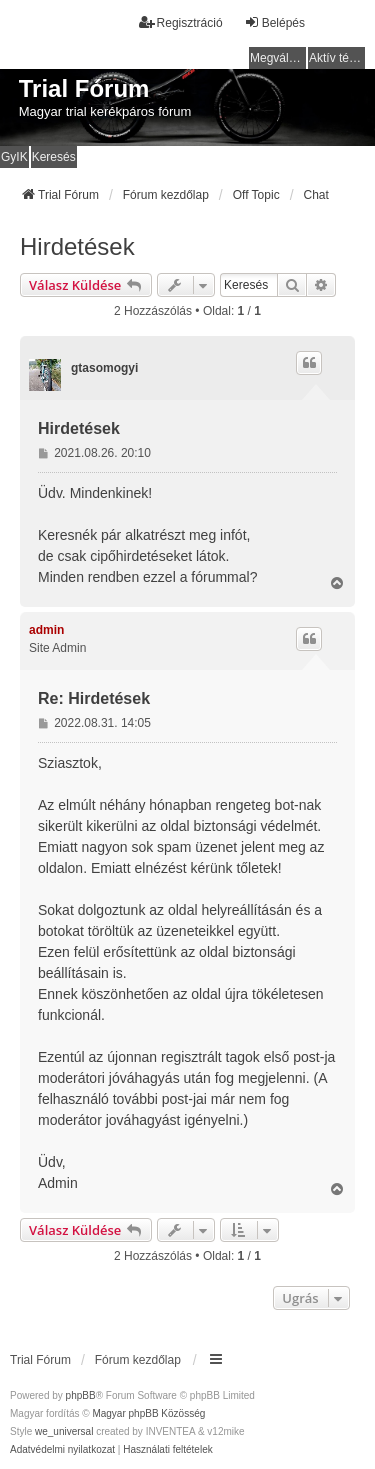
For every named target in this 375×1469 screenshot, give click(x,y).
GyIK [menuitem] (14, 157)
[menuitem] (62, 1450)
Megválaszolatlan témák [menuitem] (278, 58)
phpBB (81, 1395)
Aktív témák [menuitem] (337, 58)
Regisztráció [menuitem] (181, 22)
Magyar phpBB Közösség (148, 1413)
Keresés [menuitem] (54, 157)
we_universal (64, 1431)
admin (46, 630)
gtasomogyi (104, 368)
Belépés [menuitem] (274, 22)
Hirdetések (77, 246)
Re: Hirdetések (94, 698)
